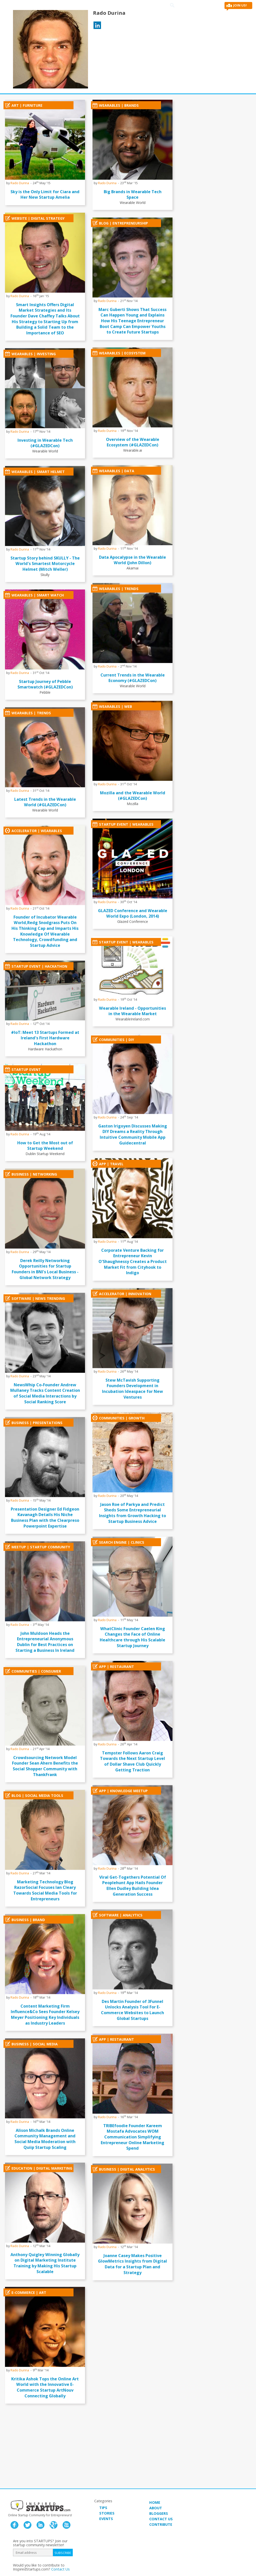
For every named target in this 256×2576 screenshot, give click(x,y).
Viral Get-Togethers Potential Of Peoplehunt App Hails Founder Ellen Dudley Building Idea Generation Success (132, 1885)
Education (22, 2168)
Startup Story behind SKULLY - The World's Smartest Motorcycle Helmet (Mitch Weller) (45, 563)
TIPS (103, 2507)
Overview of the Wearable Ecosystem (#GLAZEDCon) (132, 442)
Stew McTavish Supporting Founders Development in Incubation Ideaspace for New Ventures (132, 1388)
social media (45, 2043)
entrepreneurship (130, 223)
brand (39, 1919)
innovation (139, 1293)
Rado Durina (19, 183)
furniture (32, 105)
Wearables (109, 105)
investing (46, 353)
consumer (51, 1671)
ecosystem (135, 353)
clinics (137, 1542)
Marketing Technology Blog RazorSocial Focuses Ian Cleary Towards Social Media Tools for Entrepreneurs (45, 1890)
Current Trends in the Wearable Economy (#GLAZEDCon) (132, 677)
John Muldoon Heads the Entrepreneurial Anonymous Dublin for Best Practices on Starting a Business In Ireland (45, 1641)
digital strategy (47, 218)
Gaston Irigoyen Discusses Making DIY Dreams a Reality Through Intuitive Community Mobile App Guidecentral (132, 1134)
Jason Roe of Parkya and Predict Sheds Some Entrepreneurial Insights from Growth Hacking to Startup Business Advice (132, 1512)
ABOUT (155, 2508)
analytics (132, 1915)
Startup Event (113, 824)
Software (21, 1298)
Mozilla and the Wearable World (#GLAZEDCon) (132, 795)
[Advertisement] (128, 2446)
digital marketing (54, 2168)
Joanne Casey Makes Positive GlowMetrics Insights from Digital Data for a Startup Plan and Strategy (132, 2264)
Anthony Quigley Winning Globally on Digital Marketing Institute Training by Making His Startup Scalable (45, 2263)
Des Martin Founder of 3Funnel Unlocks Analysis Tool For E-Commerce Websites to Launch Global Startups (132, 2009)
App (102, 1163)
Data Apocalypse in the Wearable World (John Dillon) (132, 560)
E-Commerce (23, 2292)
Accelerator (24, 830)
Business (20, 1174)
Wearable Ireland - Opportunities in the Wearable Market (132, 1011)
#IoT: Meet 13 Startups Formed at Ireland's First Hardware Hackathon (45, 1038)
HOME (154, 2502)
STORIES (106, 2513)
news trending (50, 1298)
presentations (47, 1422)
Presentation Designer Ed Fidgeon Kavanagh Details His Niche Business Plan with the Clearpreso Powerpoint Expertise (45, 1517)
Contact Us (60, 2569)
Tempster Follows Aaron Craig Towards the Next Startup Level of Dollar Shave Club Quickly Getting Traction (132, 1761)
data (129, 470)
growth (136, 1417)
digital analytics (137, 2169)
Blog (103, 223)
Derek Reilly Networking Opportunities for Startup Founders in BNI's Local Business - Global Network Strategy (45, 1269)
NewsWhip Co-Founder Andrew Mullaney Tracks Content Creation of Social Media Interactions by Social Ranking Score (45, 1393)
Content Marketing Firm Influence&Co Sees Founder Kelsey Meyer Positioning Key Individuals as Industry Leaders (45, 2014)
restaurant (122, 1666)
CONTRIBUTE (160, 2524)
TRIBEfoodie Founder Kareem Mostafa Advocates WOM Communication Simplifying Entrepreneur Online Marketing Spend (132, 2137)
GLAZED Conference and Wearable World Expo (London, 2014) (132, 913)
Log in (214, 5)
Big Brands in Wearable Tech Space (133, 194)
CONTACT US (161, 2519)
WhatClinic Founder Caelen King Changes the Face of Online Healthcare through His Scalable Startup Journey (132, 1637)
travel (117, 1163)
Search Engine (113, 1542)
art (42, 2292)
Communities (111, 1039)
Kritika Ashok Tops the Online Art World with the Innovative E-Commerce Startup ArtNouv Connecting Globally (45, 2387)
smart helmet (51, 471)
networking (45, 1174)
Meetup (19, 1546)
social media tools (44, 1795)
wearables (143, 824)
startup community (50, 1546)
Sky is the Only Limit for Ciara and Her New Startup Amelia (45, 194)
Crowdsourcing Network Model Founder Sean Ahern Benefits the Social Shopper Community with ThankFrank (45, 1766)
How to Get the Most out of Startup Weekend (45, 1145)
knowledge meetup (129, 1790)
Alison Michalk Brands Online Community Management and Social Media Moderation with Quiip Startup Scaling (45, 2138)
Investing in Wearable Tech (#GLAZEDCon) (45, 443)
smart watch (50, 595)
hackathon (56, 966)
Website (19, 218)
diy (131, 1039)
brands (131, 105)
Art (15, 105)
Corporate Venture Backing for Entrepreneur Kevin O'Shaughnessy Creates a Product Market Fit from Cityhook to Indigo (132, 1261)
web (128, 706)
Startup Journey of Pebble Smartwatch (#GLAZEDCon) (45, 684)
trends (131, 588)
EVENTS (106, 2518)
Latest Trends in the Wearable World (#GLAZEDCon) (45, 802)
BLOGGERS (158, 2513)
